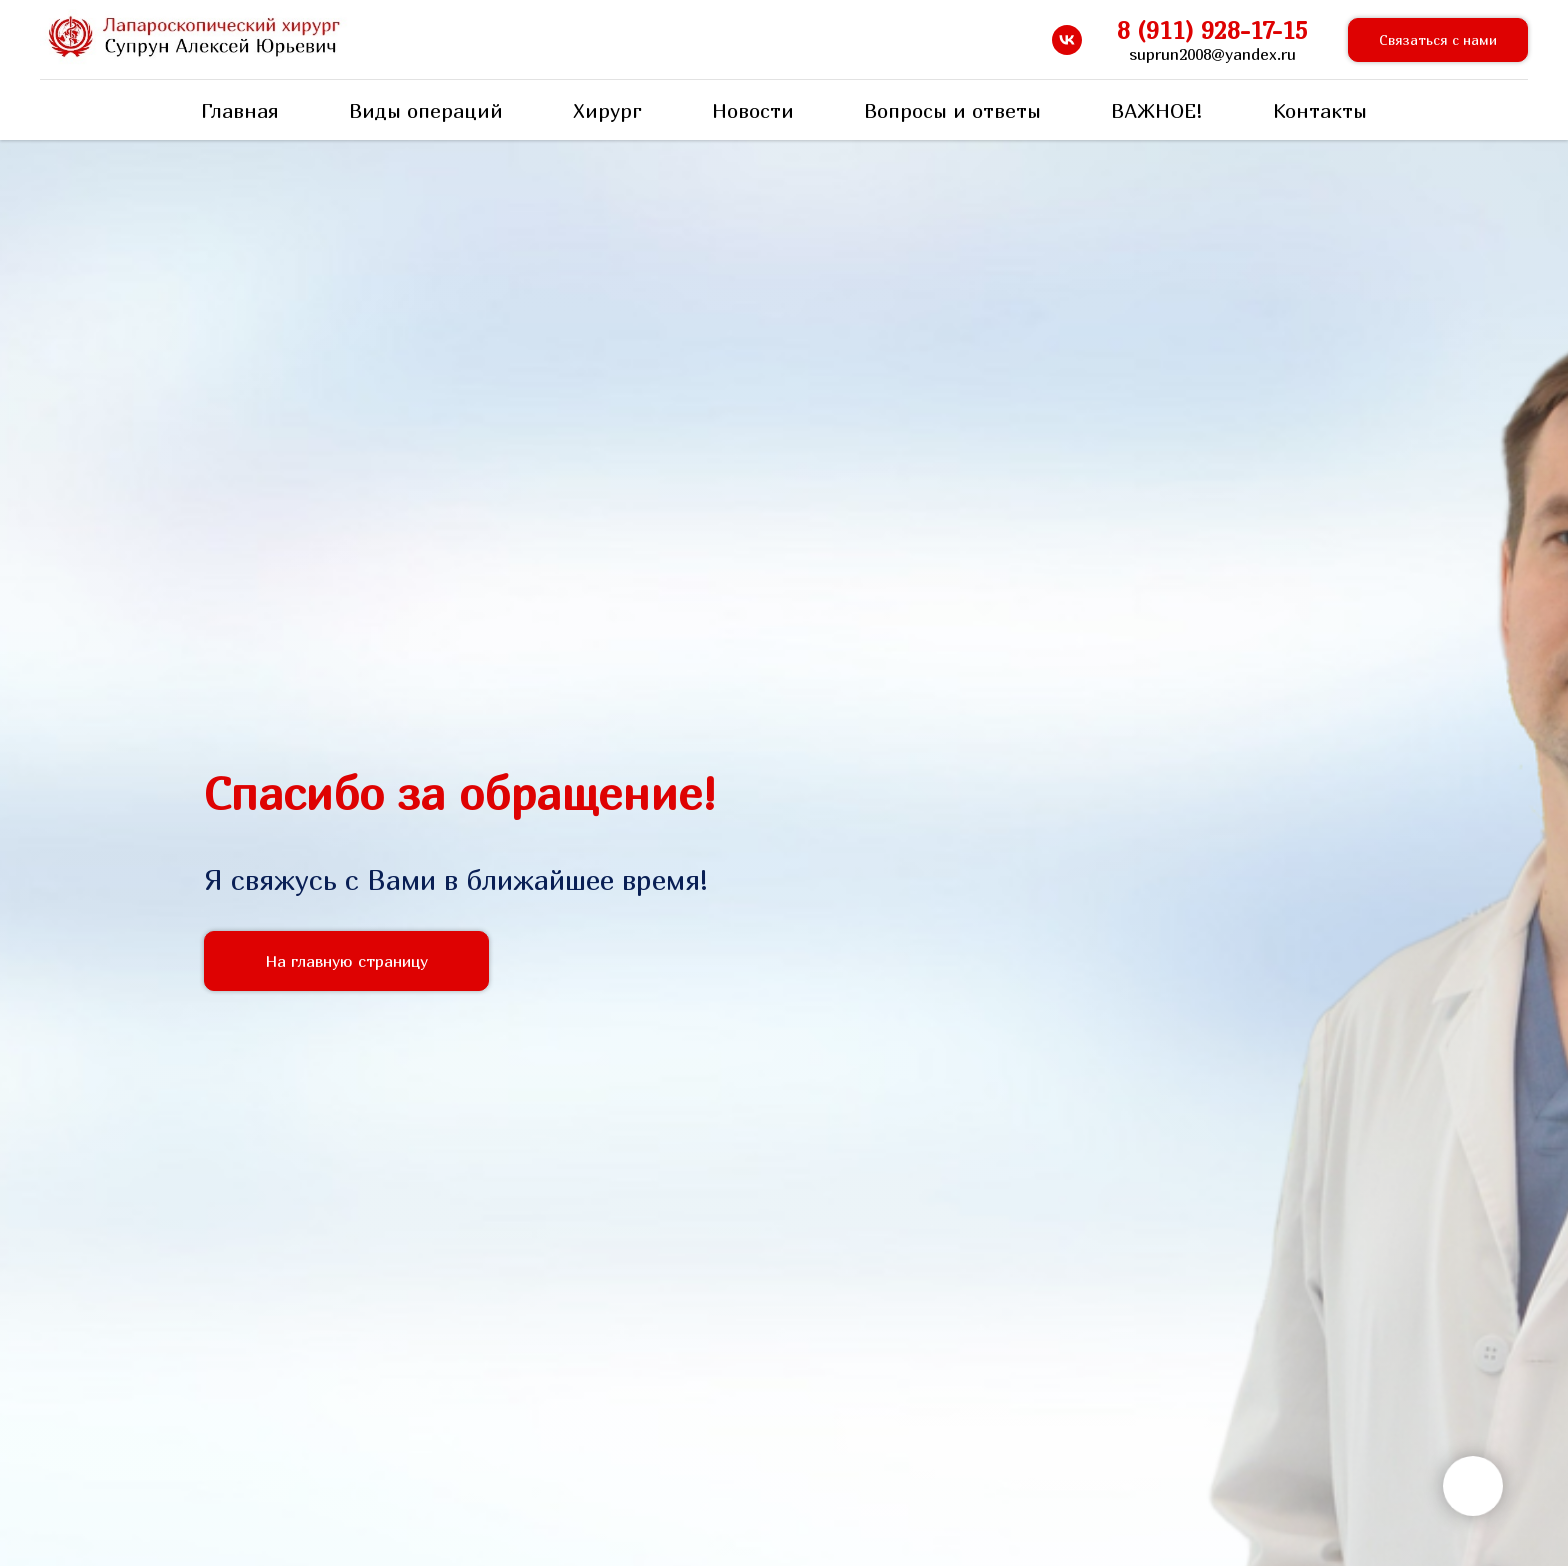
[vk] (1067, 40)
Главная (240, 110)
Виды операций (426, 110)
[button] (1438, 40)
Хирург (607, 110)
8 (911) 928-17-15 (1212, 30)
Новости (753, 110)
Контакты (1320, 110)
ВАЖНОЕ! (1157, 110)
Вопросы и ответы (952, 110)
